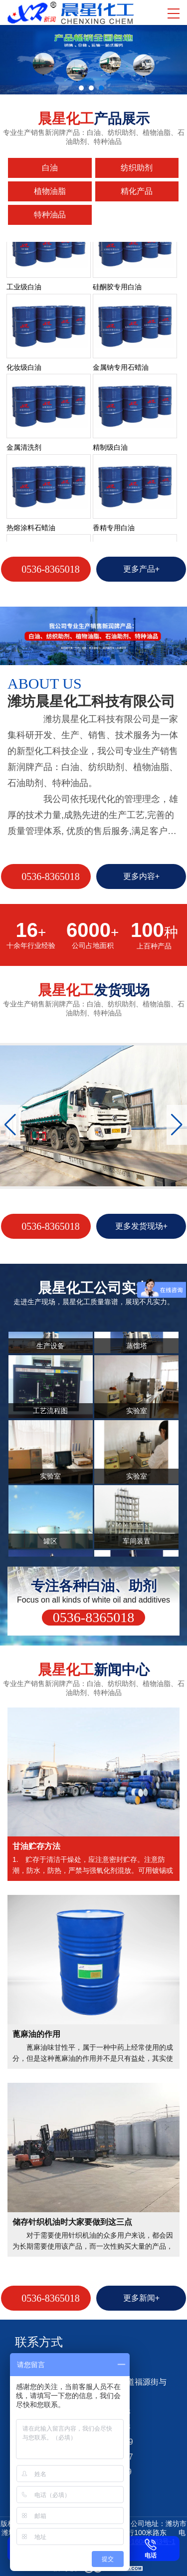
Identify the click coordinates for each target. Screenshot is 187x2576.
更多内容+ (141, 876)
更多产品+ (141, 569)
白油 (50, 167)
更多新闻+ (141, 2298)
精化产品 (137, 191)
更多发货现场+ (141, 1226)
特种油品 (50, 214)
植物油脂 (50, 191)
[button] (177, 1125)
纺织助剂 (137, 167)
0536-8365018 (50, 569)
